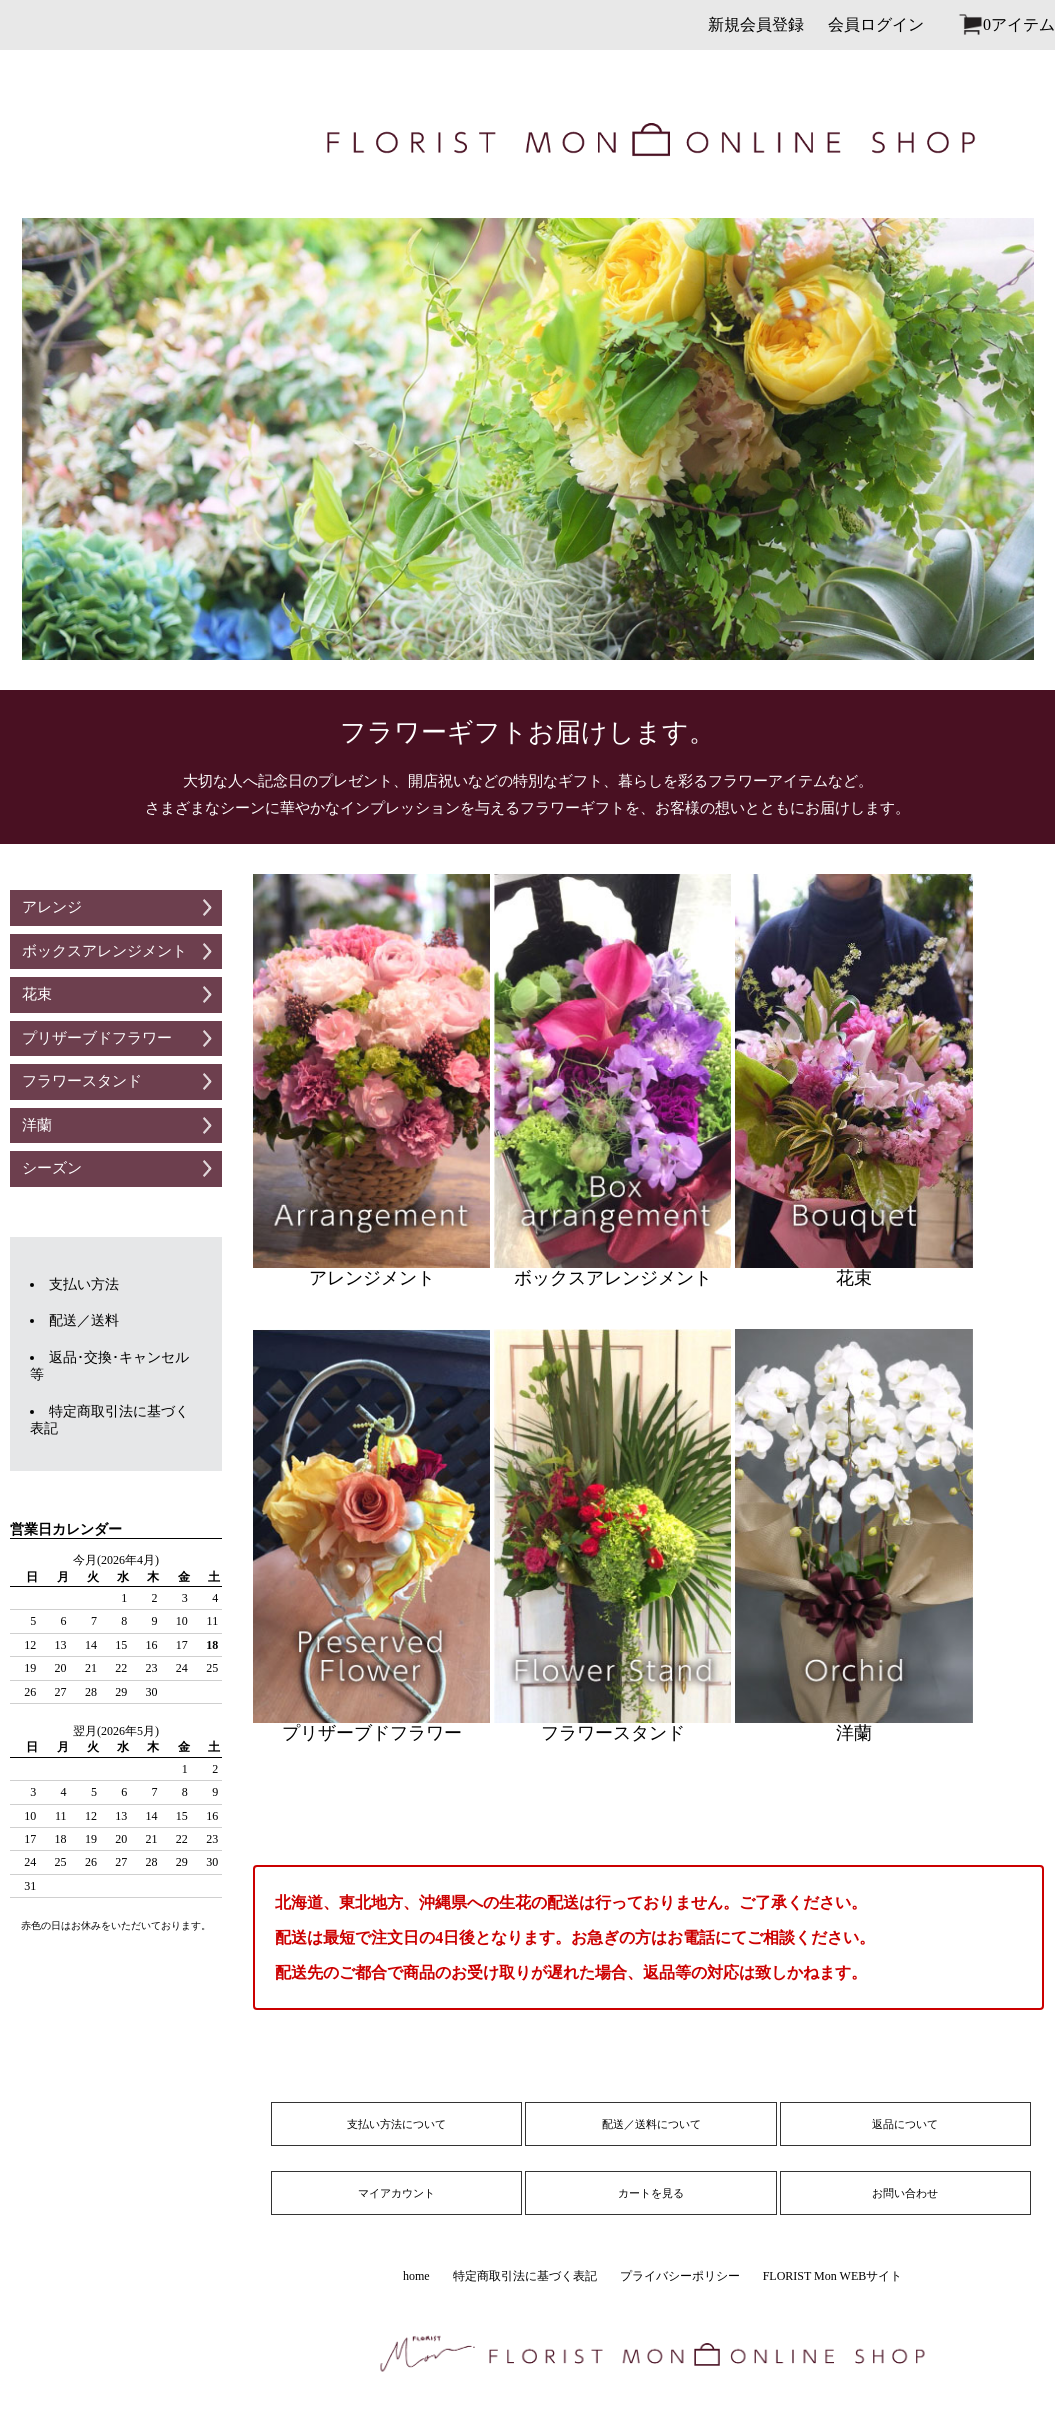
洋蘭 (37, 1125)
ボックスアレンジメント (104, 951)
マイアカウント (396, 2193)
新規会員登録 (756, 24)
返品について (905, 2124)
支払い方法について (396, 2124)
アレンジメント (371, 1081)
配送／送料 (84, 1320)
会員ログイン (876, 24)
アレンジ (52, 907)
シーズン (52, 1168)
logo (109, 140)
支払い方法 (84, 1284)
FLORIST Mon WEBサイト (833, 2276)
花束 (37, 994)
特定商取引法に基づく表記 (525, 2276)
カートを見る (651, 2193)
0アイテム (1019, 24)
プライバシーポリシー (680, 2276)
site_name (651, 140)
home (416, 2276)
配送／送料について (651, 2124)
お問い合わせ (905, 2193)
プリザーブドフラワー (97, 1038)
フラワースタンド (82, 1081)
